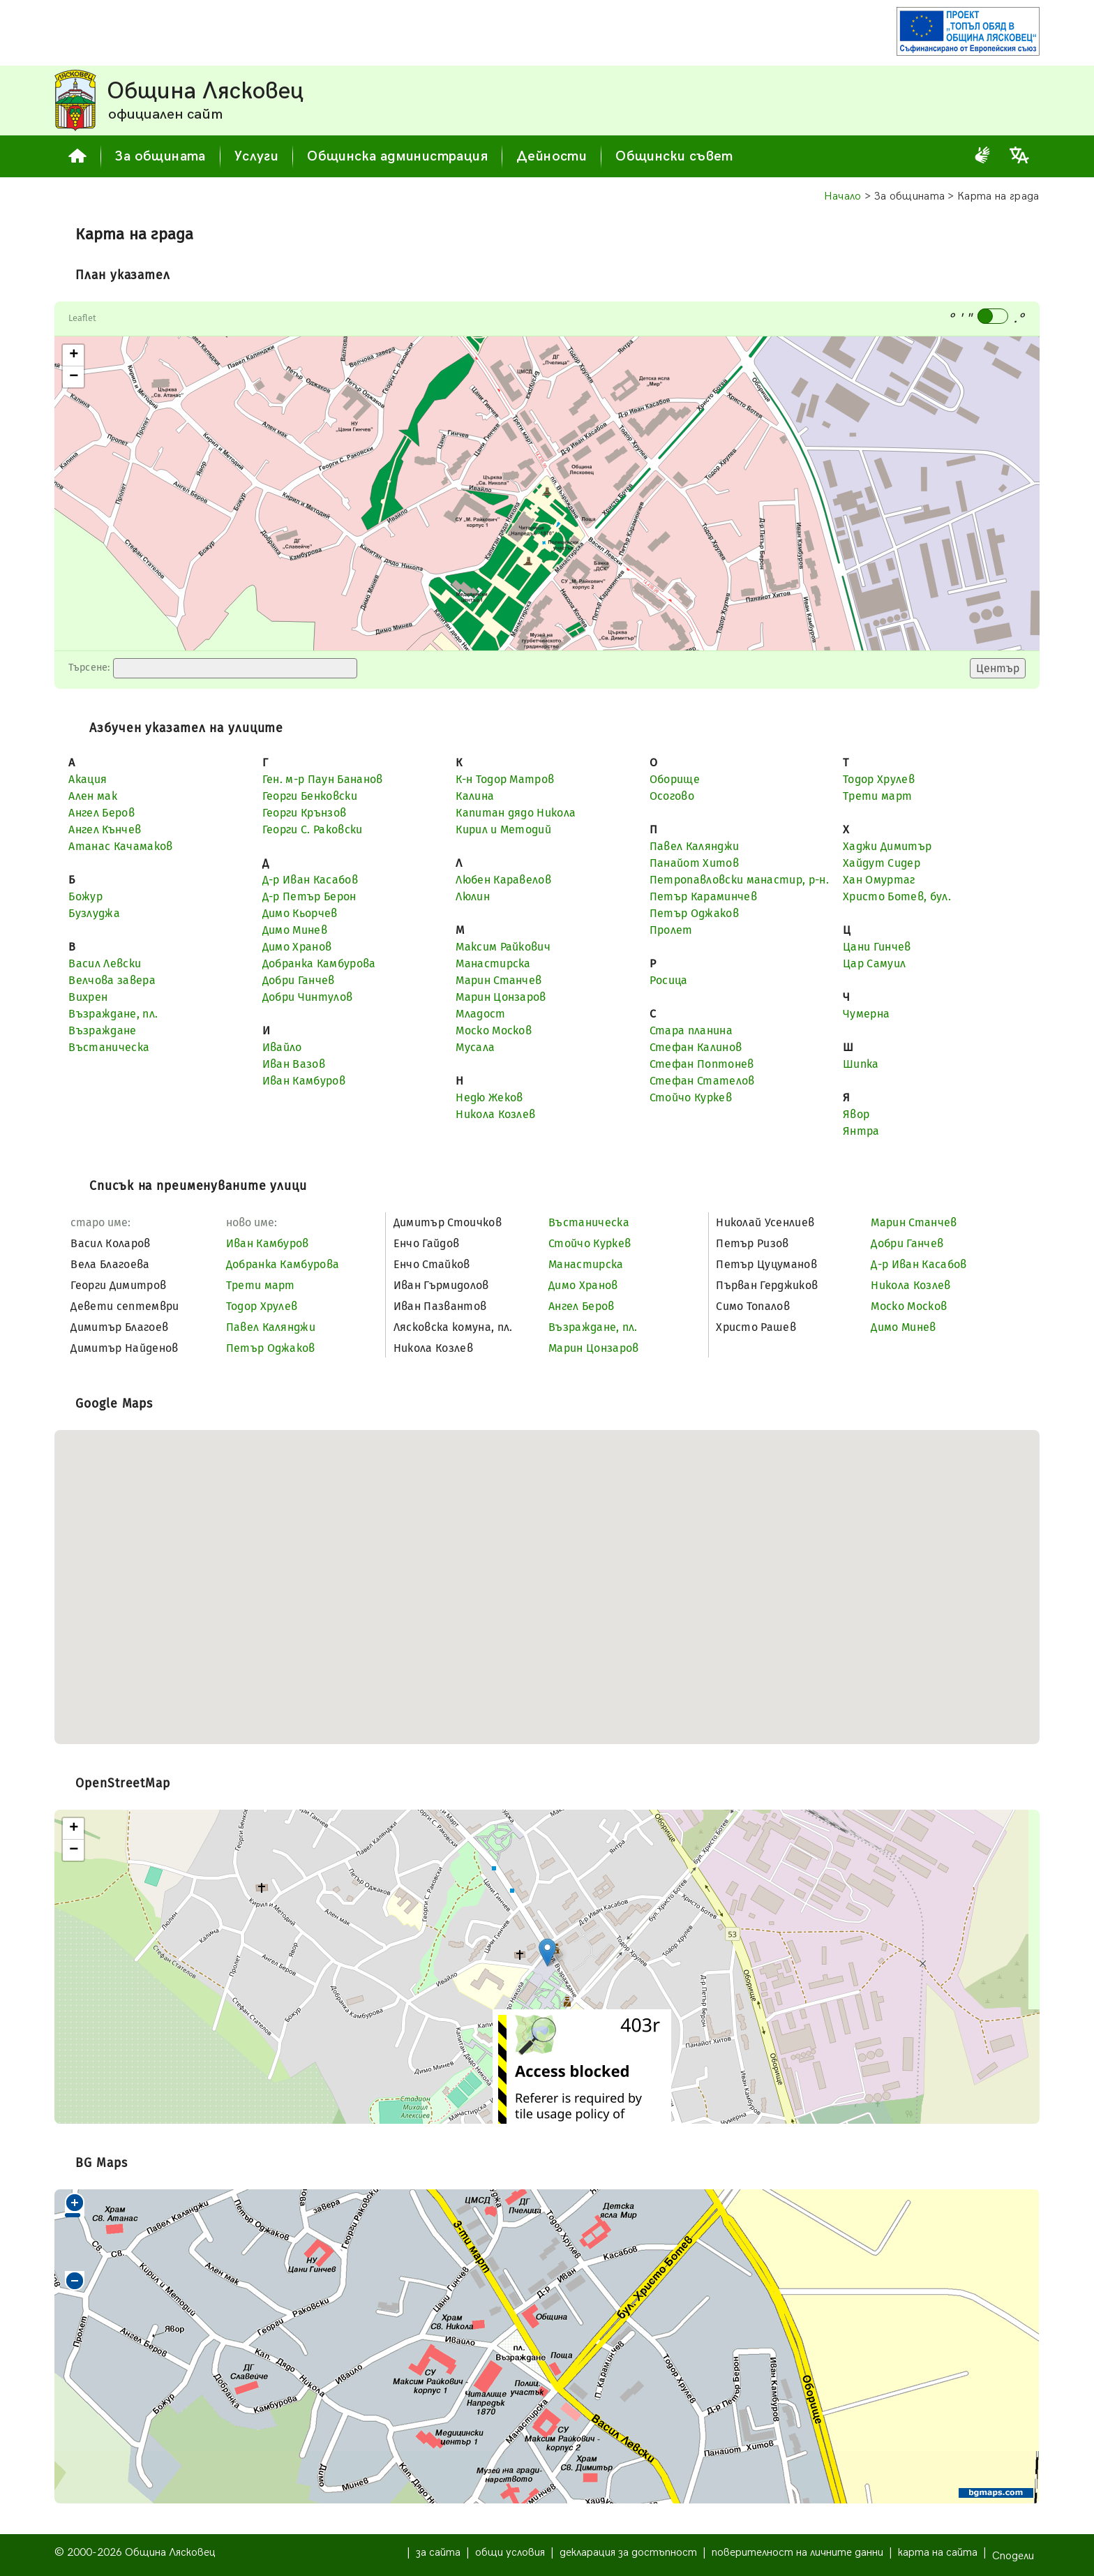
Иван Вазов (293, 1064)
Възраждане (102, 1030)
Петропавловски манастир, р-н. (739, 879)
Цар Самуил (874, 963)
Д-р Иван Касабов (310, 879)
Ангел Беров (101, 812)
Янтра (861, 1131)
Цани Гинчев (877, 946)
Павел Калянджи (694, 846)
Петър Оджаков (694, 913)
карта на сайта (937, 2552)
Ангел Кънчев (104, 829)
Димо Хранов (297, 946)
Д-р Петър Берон (309, 896)
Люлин (473, 896)
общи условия (510, 2552)
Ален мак (92, 796)
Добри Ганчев (298, 980)
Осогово (672, 796)
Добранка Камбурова (319, 963)
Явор (856, 1114)
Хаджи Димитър (887, 846)
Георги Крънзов (304, 812)
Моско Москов (494, 1030)
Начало (843, 196)
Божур (85, 896)
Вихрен (87, 997)
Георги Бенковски (309, 796)
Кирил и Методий (503, 829)
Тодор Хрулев (879, 779)
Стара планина (691, 1030)
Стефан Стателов (702, 1080)
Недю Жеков (489, 1097)
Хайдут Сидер (881, 863)
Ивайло (282, 1047)
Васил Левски (104, 963)
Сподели (1013, 2556)
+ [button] (73, 355)
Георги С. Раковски (312, 829)
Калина (475, 796)
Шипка (861, 1064)
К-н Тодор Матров (505, 779)
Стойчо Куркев (691, 1097)
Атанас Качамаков (120, 846)
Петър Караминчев (703, 896)
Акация (87, 779)
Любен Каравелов (503, 879)
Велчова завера (111, 980)
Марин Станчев (498, 980)
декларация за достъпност (628, 2552)
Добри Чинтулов (307, 997)
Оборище (675, 779)
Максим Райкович (503, 946)
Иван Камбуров (303, 1080)
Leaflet (82, 318)
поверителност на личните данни (797, 2552)
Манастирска (493, 963)
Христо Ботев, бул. (897, 896)
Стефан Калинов (696, 1047)
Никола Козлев (495, 1114)
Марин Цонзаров (501, 997)
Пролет (671, 930)
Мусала (475, 1047)
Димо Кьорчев (300, 913)
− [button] (73, 376)
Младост (480, 1013)
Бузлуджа (94, 913)
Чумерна (866, 1013)
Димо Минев (294, 930)
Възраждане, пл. (113, 1013)
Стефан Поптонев (702, 1064)
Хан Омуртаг (879, 879)
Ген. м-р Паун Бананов (322, 779)
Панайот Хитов (694, 863)
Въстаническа (108, 1047)
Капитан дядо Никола (516, 812)
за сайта (438, 2552)
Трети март (877, 796)
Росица (669, 980)
